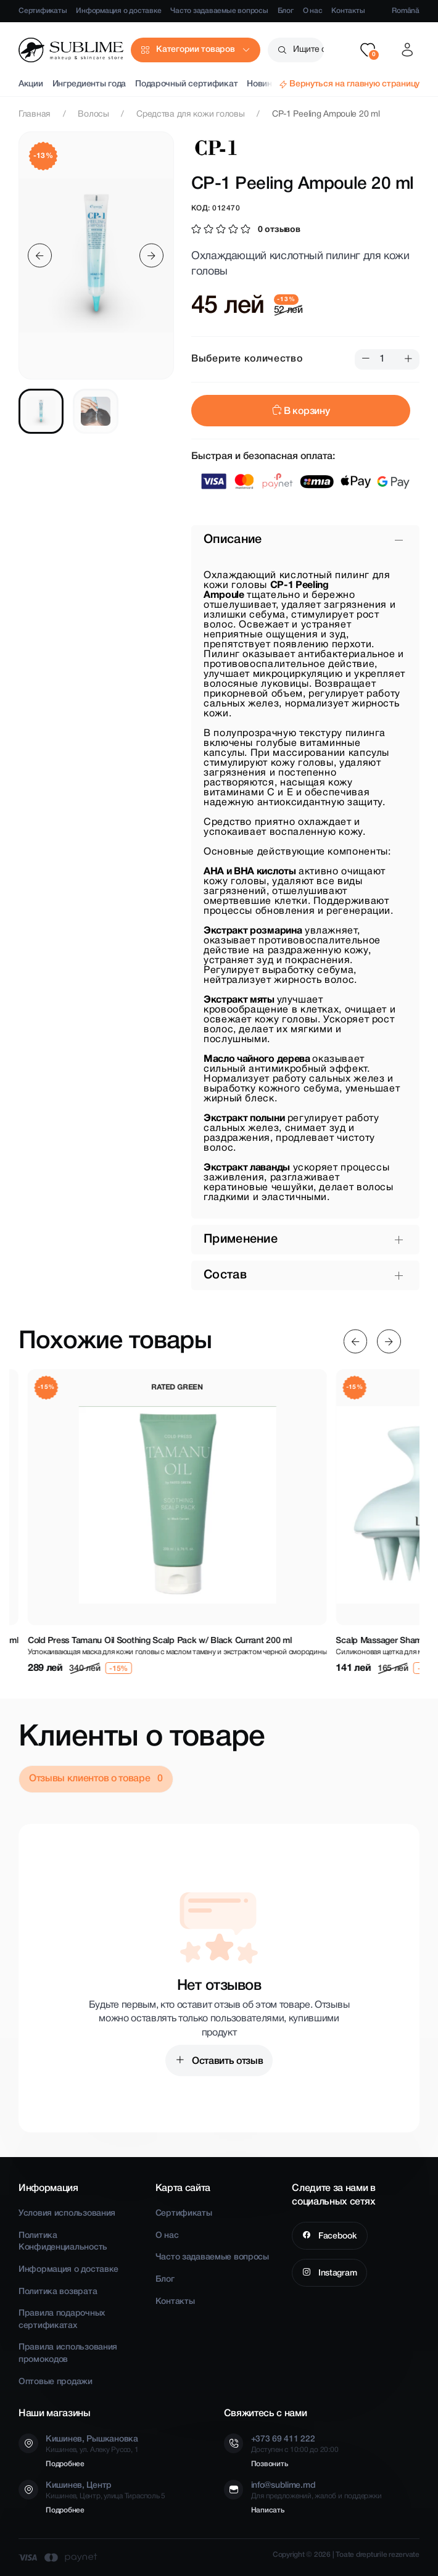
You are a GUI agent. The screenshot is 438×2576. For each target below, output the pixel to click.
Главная (35, 114)
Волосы (93, 114)
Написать (267, 2510)
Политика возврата (58, 2292)
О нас (313, 10)
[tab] (41, 411)
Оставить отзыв (226, 2061)
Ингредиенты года (89, 84)
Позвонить (269, 2464)
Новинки (264, 84)
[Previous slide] (40, 256)
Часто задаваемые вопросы (219, 10)
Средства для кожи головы (190, 114)
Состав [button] (225, 1275)
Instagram (336, 2273)
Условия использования (67, 2213)
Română (405, 10)
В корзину (301, 411)
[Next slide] (151, 256)
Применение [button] (241, 1239)
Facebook (336, 2236)
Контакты (348, 10)
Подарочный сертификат (186, 84)
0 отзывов (279, 230)
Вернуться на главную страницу (354, 84)
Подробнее (65, 2464)
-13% (43, 155)
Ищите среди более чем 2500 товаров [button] (308, 50)
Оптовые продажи (56, 2382)
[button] (367, 50)
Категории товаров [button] (195, 50)
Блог (286, 10)
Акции (31, 84)
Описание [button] (233, 539)
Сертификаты (43, 10)
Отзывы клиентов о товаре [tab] (90, 1779)
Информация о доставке (118, 10)
